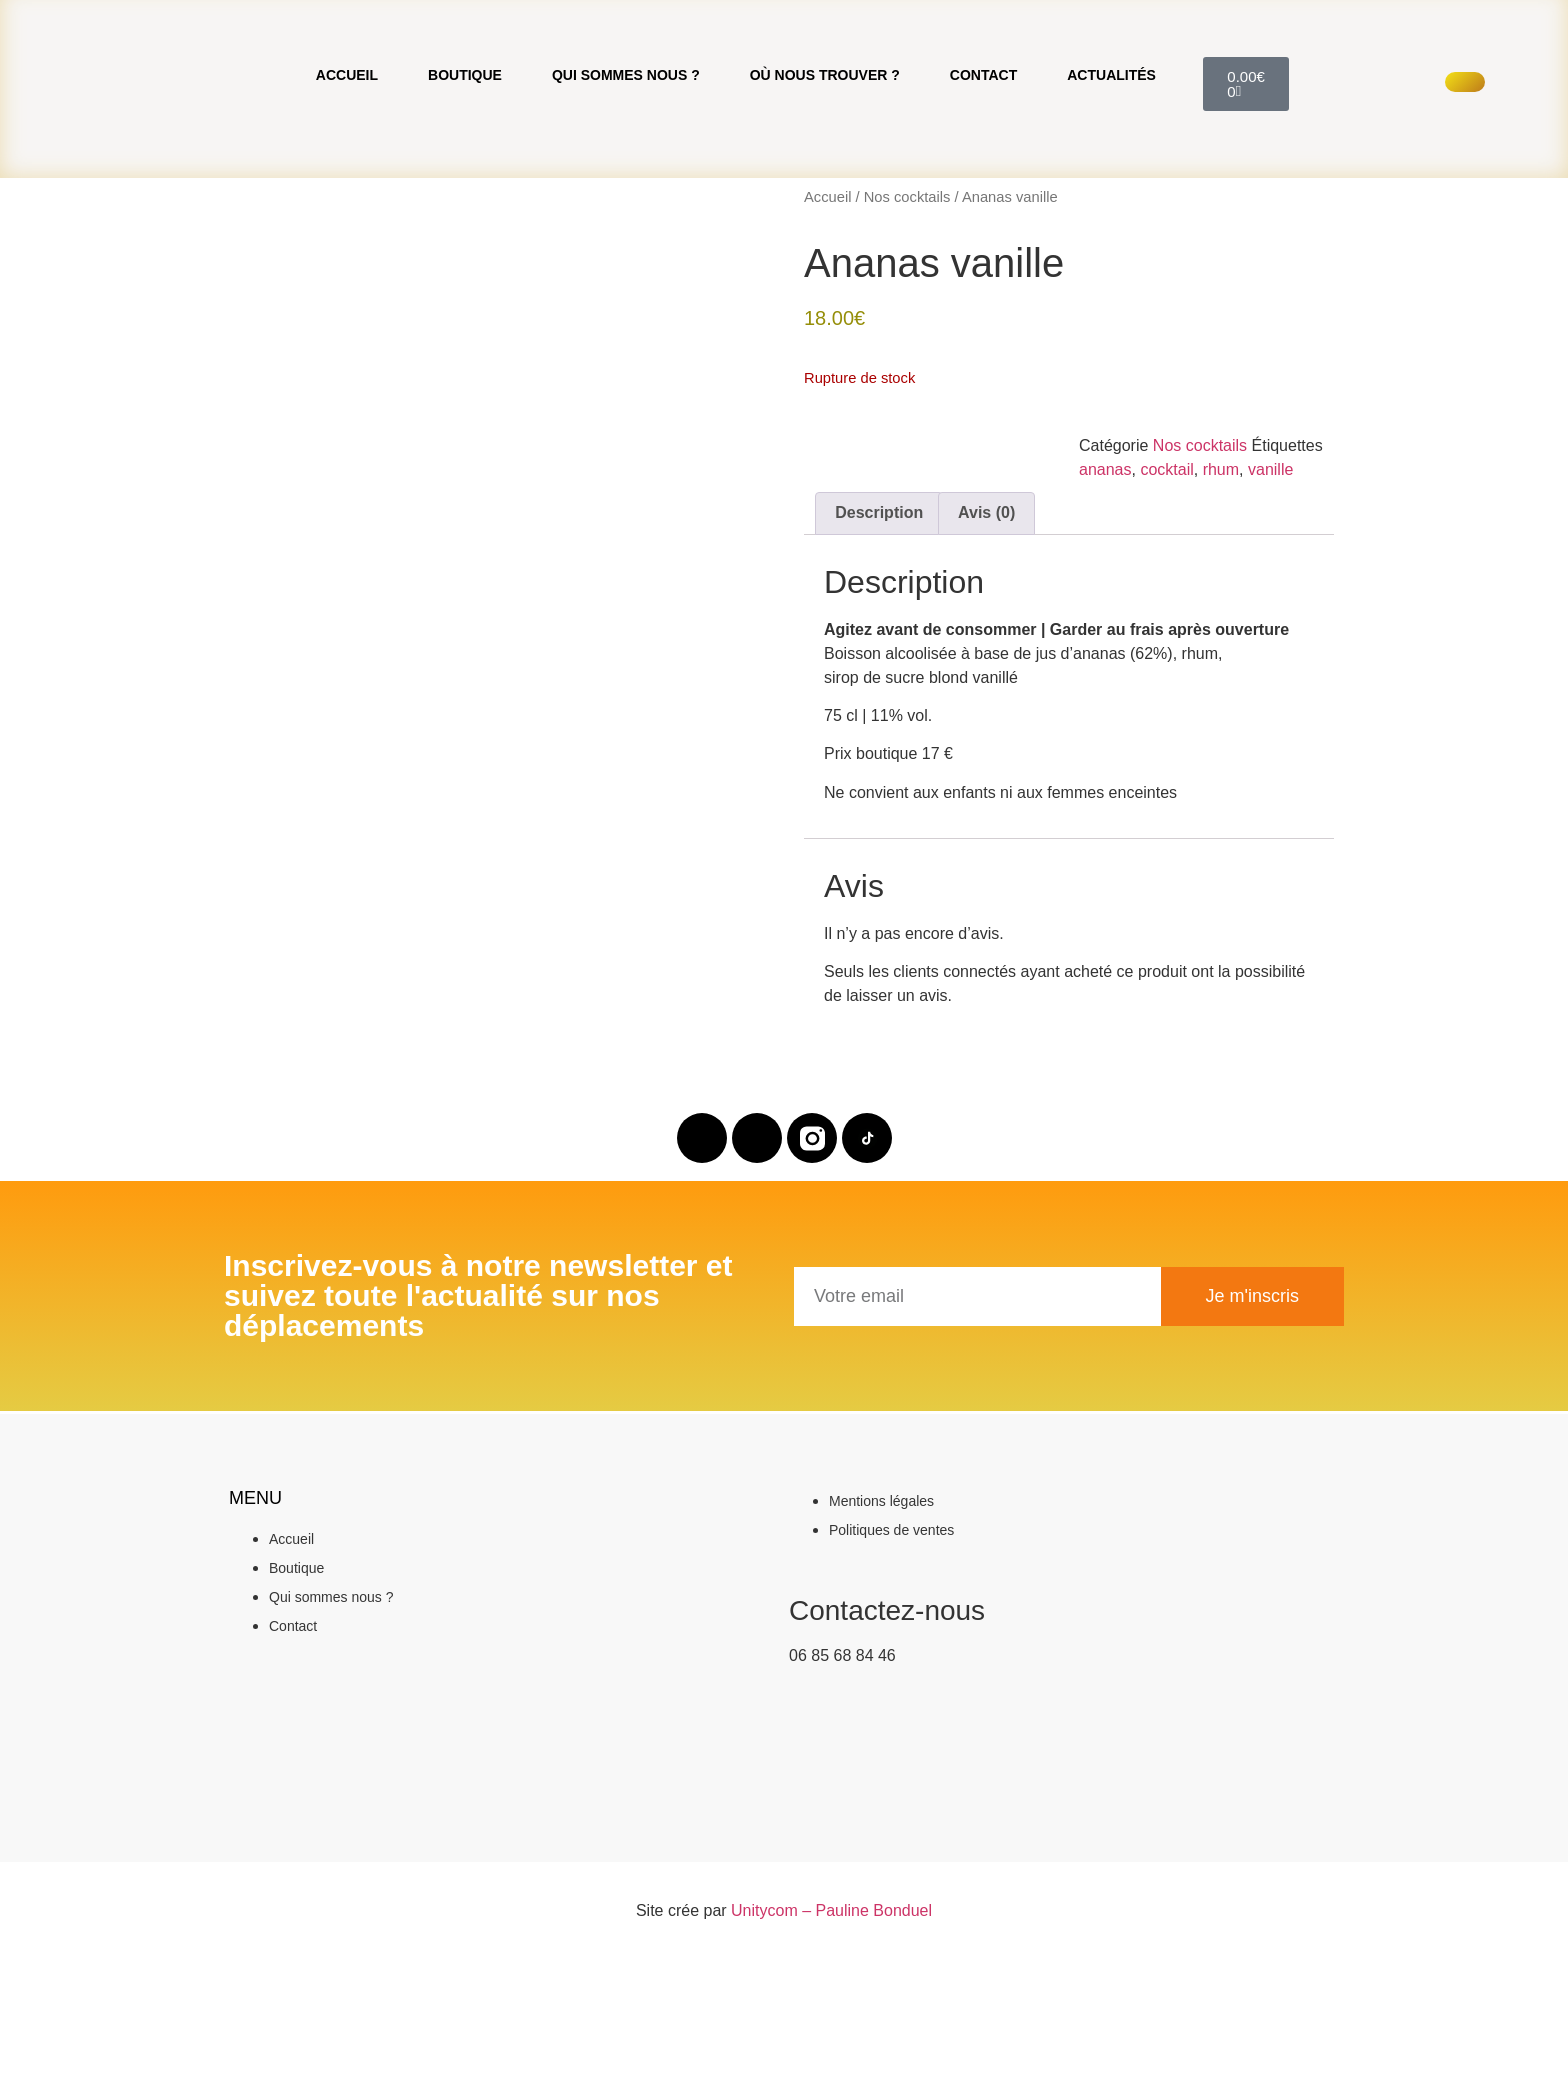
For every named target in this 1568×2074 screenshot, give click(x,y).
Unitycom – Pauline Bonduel (831, 2036)
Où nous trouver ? (825, 138)
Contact (983, 138)
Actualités (1111, 138)
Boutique (465, 138)
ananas (1105, 595)
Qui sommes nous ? (626, 138)
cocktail (1166, 595)
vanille (1270, 595)
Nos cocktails (907, 323)
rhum (1221, 595)
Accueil (347, 138)
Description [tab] (879, 638)
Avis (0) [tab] (986, 638)
